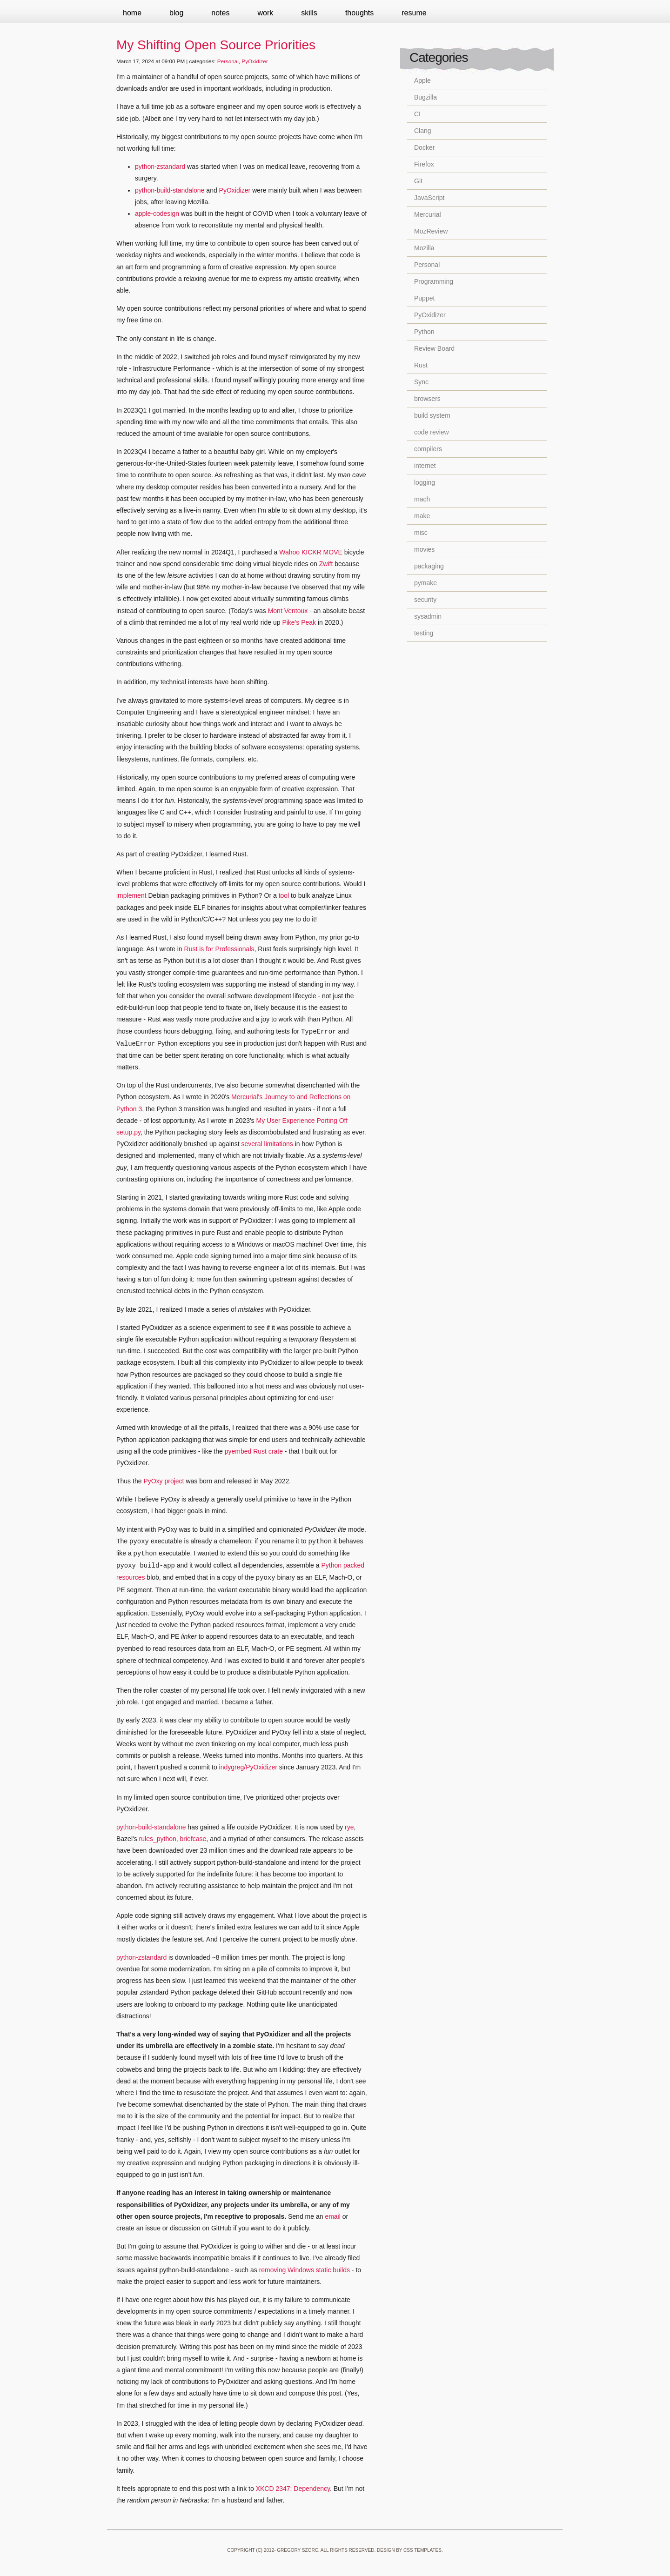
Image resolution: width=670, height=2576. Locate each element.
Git (418, 181)
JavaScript (429, 197)
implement (131, 895)
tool (284, 895)
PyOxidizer (254, 61)
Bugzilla (425, 97)
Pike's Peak (299, 622)
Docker (424, 147)
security (425, 599)
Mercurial (427, 214)
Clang (422, 130)
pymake (425, 583)
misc (421, 532)
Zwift (326, 563)
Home (132, 13)
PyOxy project (163, 1481)
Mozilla (424, 248)
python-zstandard (160, 166)
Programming (433, 281)
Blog (176, 13)
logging (424, 482)
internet (425, 465)
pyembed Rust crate (254, 1451)
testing (423, 633)
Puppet (424, 298)
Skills (309, 13)
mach (422, 499)
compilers (428, 449)
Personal (228, 61)
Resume (414, 13)
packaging (429, 566)
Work (265, 13)
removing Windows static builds (304, 2270)
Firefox (424, 164)
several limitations (267, 1144)
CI (417, 114)
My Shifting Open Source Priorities (215, 45)
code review (431, 432)
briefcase (193, 1838)
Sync (421, 382)
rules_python (157, 1838)
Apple (422, 80)
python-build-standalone (169, 190)
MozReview (431, 231)
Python (424, 331)
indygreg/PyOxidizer (248, 1767)
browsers (427, 398)
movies (424, 549)
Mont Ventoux (288, 610)
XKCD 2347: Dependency (293, 2488)
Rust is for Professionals (219, 949)
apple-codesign (157, 213)
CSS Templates (422, 2550)
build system (432, 415)
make (422, 516)
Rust (421, 365)
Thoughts (359, 13)
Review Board (434, 348)
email (332, 2216)
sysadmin (428, 616)
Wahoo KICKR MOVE (310, 552)
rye (349, 1827)
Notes (220, 13)
